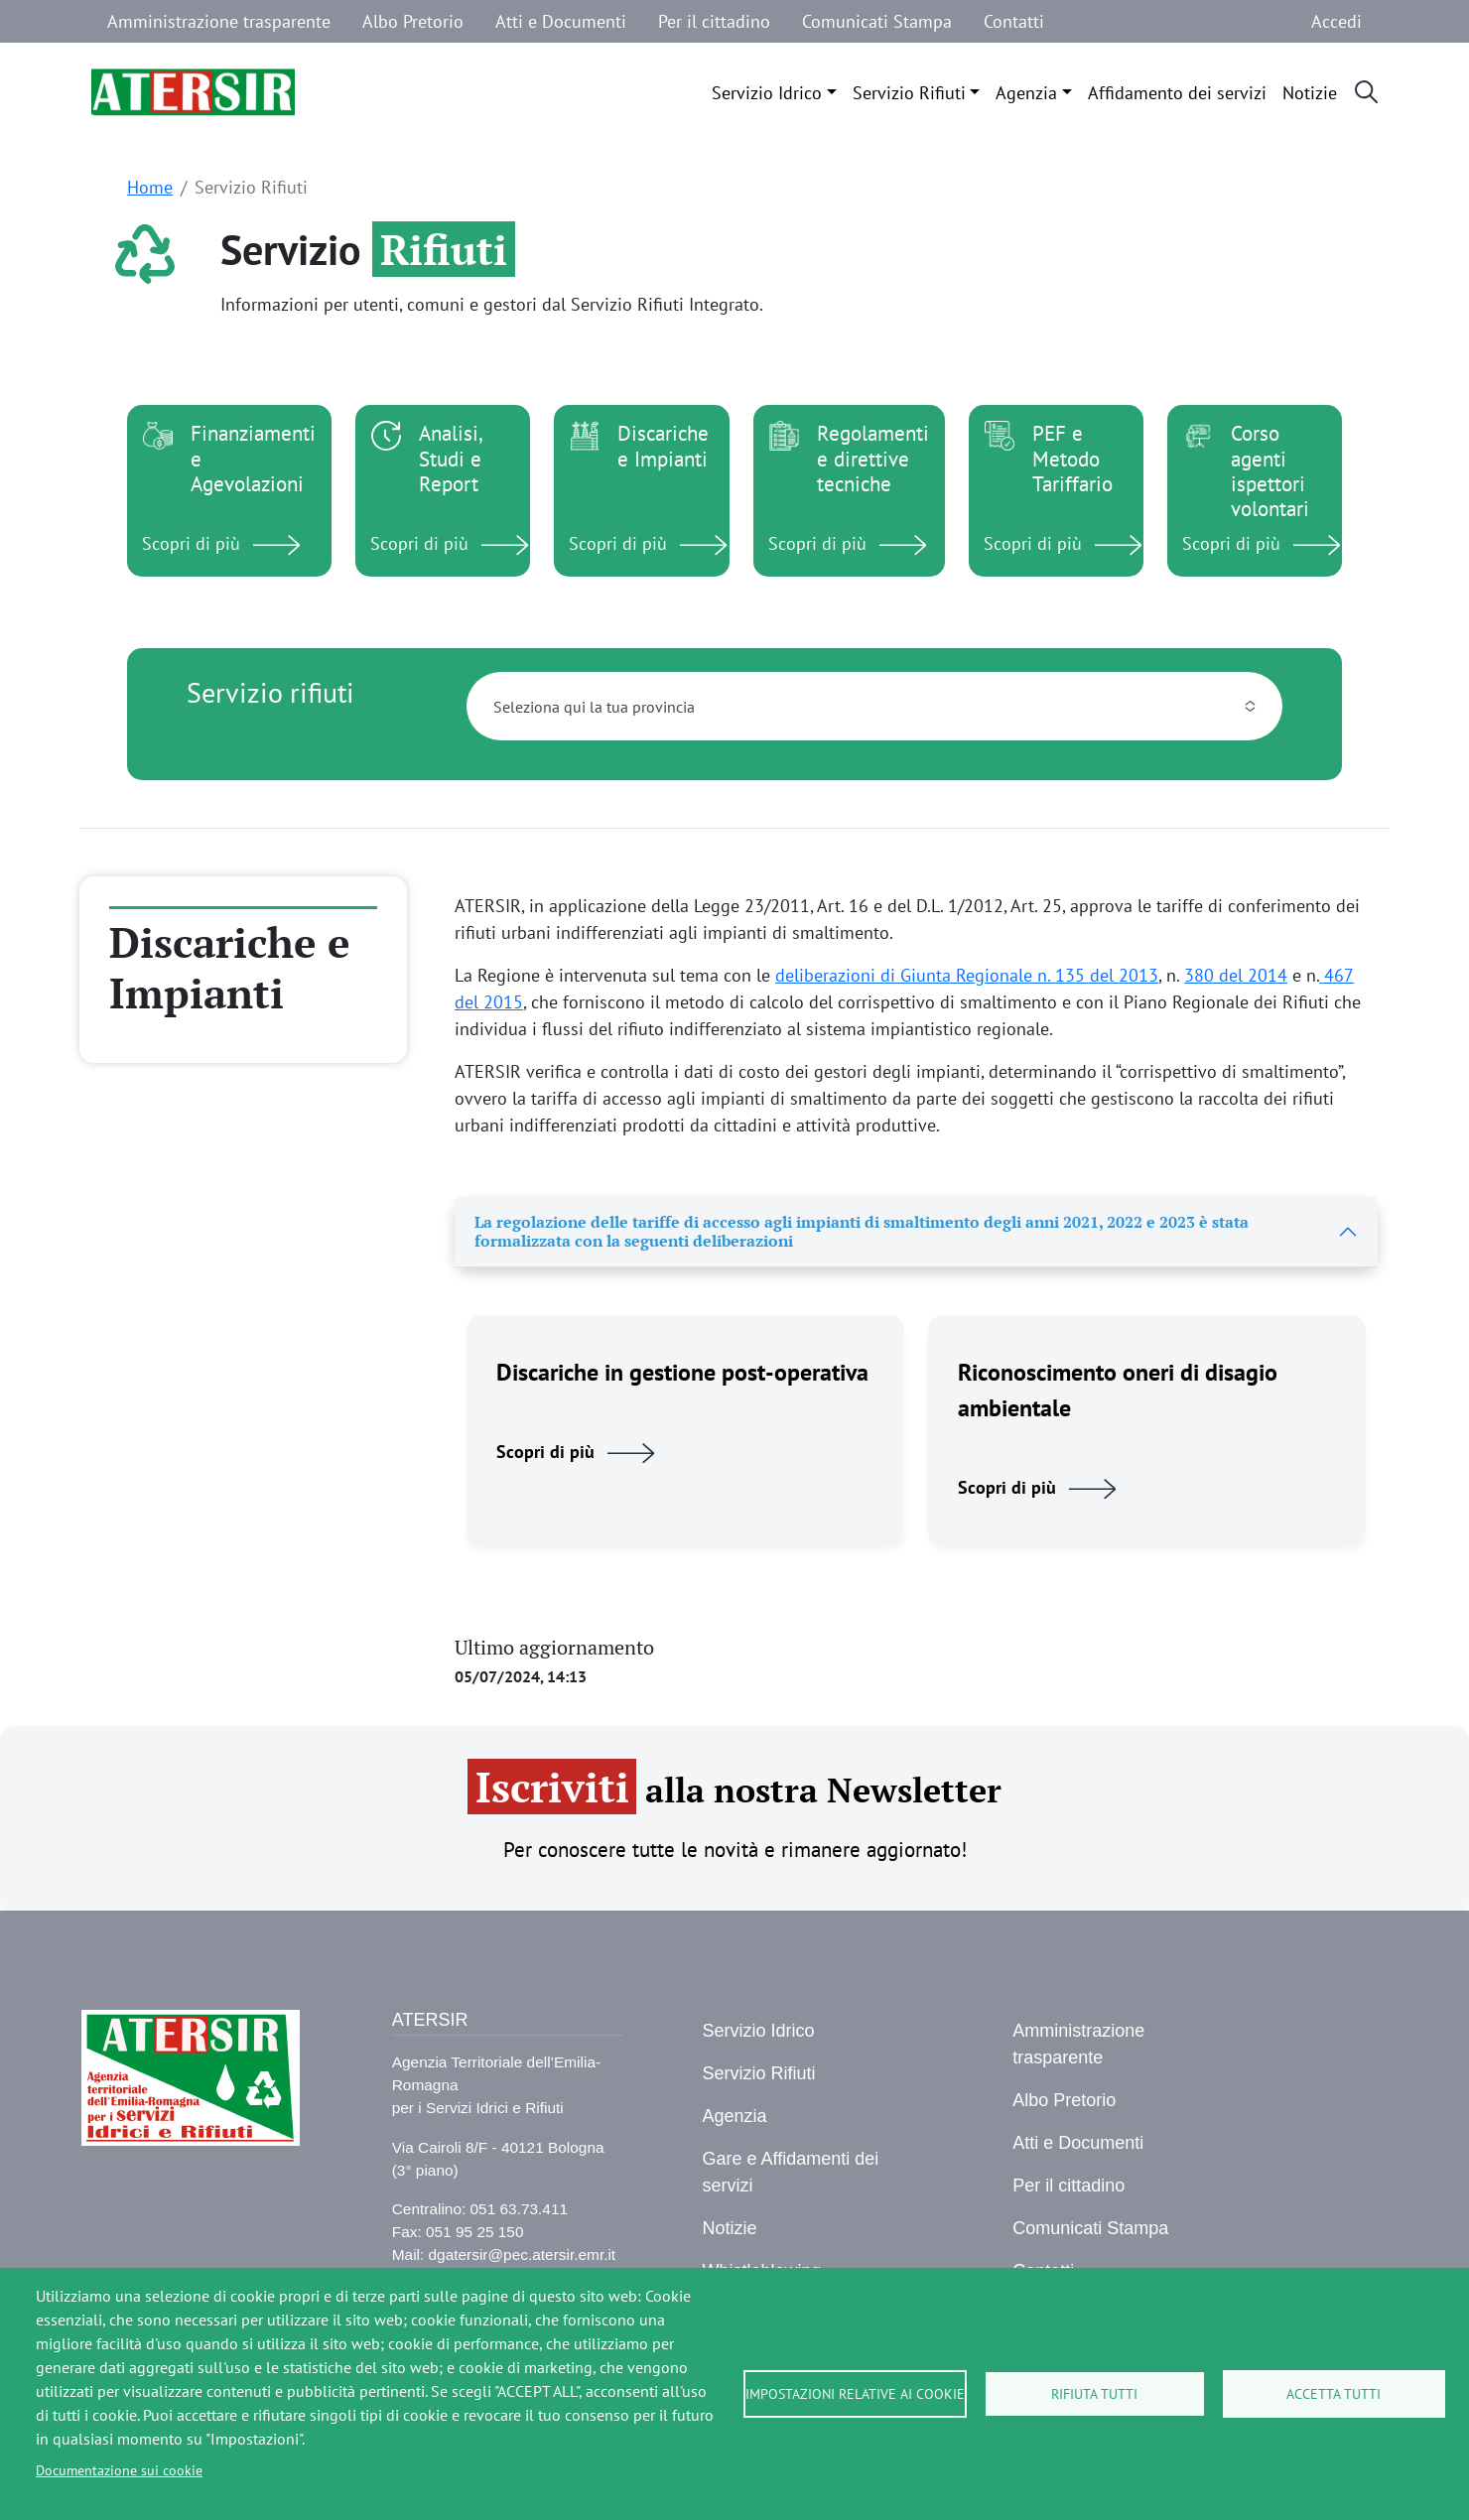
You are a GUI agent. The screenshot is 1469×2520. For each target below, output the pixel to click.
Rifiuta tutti (1094, 2394)
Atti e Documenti (560, 21)
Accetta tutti (1333, 2394)
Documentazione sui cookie (119, 2470)
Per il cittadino (714, 21)
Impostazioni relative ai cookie (855, 2394)
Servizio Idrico (767, 92)
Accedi (1336, 21)
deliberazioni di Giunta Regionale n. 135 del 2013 (966, 975)
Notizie (1309, 92)
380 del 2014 (1235, 975)
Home (150, 187)
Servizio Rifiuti (909, 92)
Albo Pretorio (413, 21)
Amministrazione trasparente (219, 21)
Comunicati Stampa (877, 21)
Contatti (1014, 21)
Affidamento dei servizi (1177, 92)
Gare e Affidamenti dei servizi (790, 2172)
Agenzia (1026, 92)
